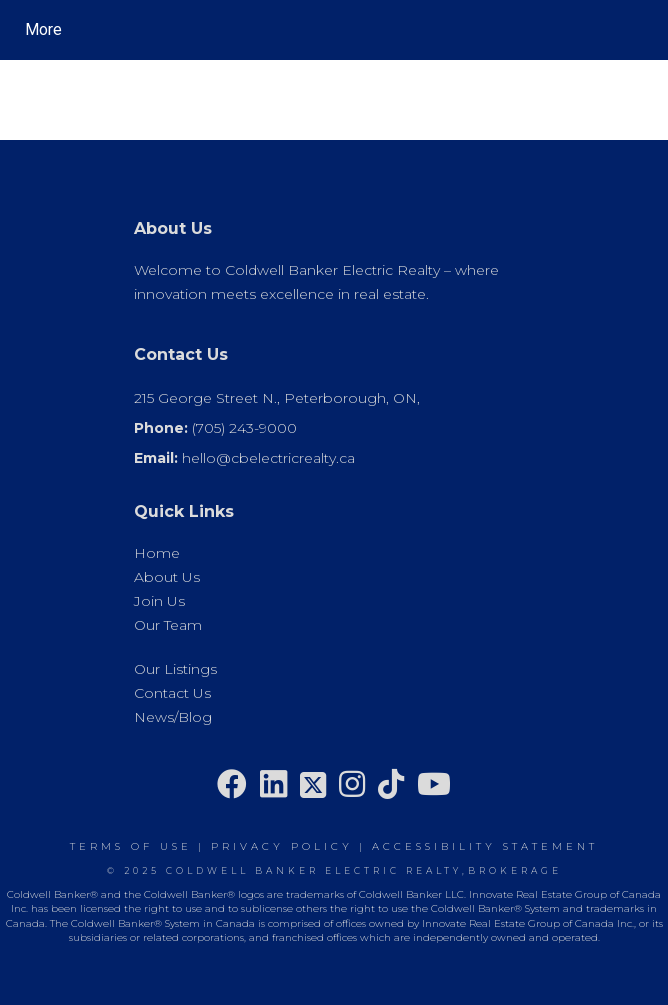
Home (157, 553)
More (43, 29)
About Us (167, 577)
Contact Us (172, 693)
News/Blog (173, 717)
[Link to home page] (205, 30)
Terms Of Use (131, 846)
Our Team (168, 625)
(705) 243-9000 (244, 428)
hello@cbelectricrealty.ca (268, 458)
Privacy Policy (282, 846)
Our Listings (175, 669)
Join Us (159, 601)
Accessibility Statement (485, 846)
